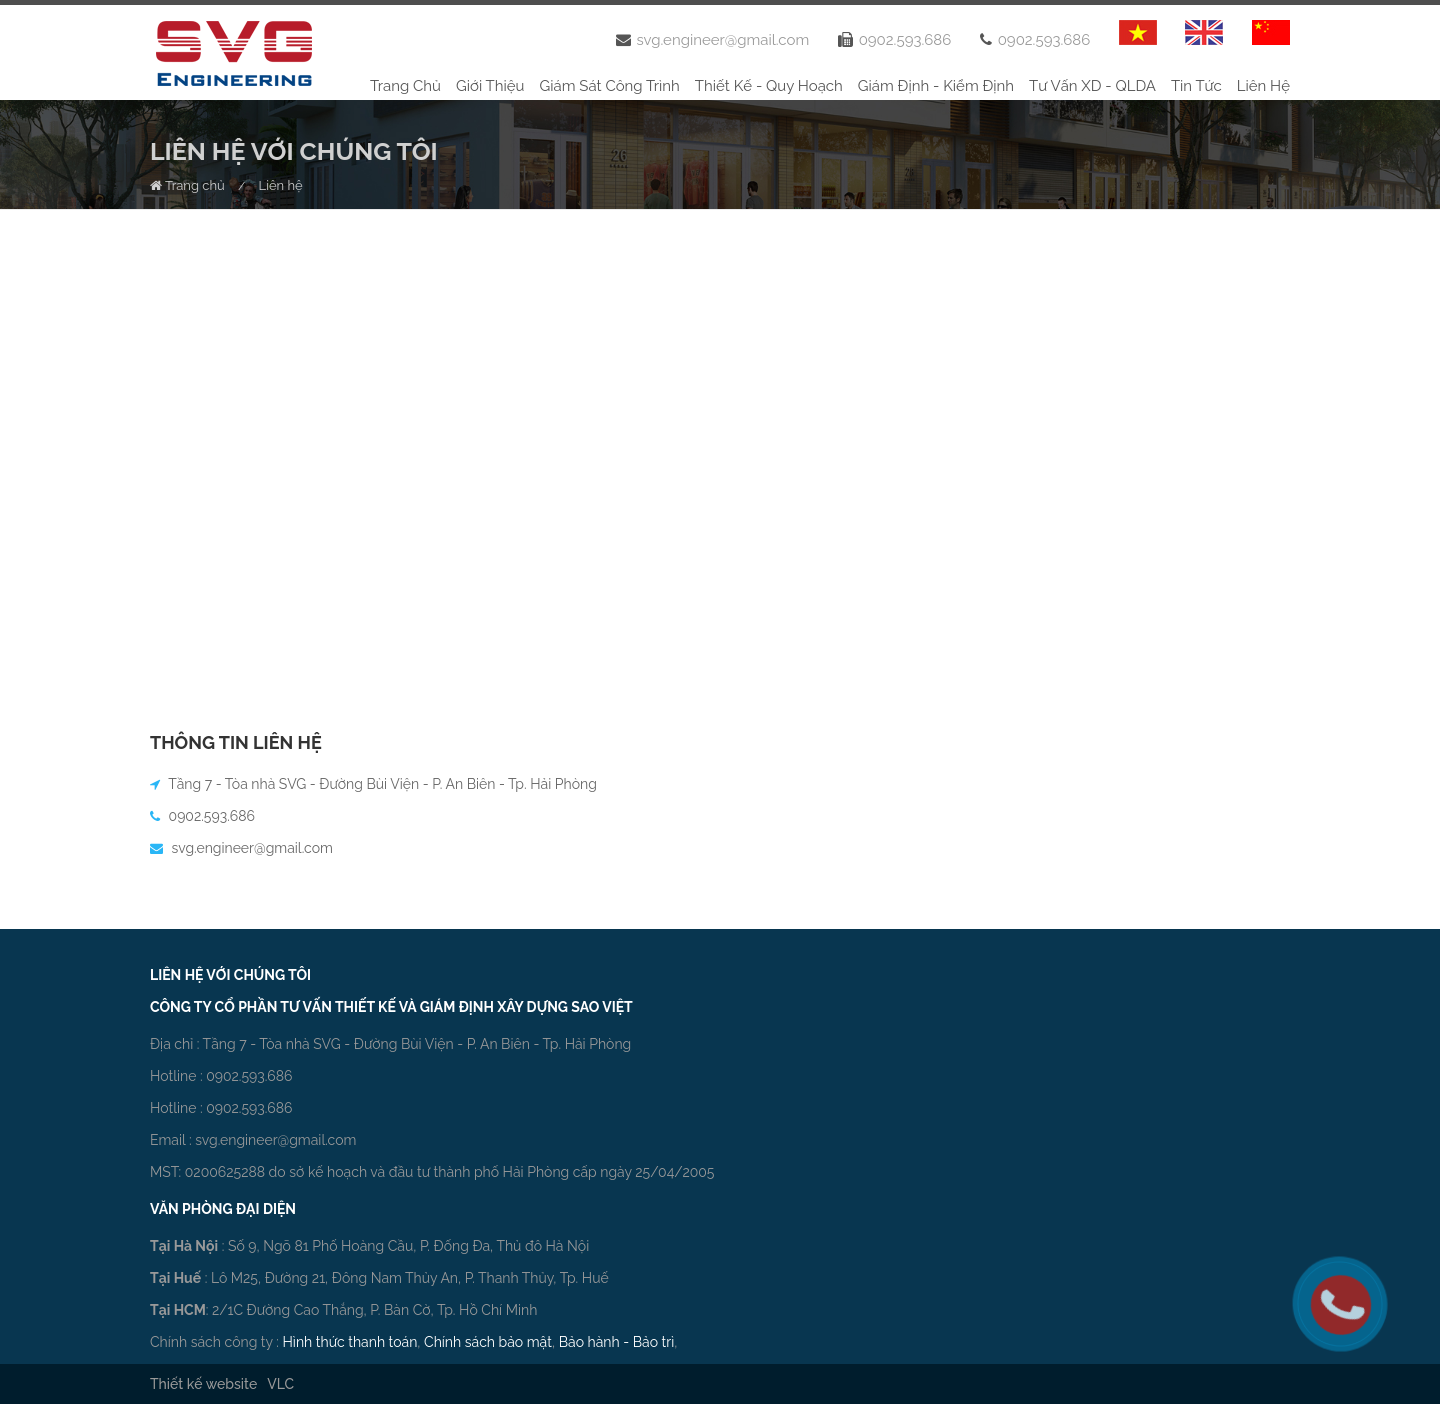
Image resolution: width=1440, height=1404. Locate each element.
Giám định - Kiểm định (936, 86)
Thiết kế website (203, 1384)
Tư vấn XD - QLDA (1092, 86)
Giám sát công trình (610, 86)
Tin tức (1196, 86)
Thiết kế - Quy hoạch (769, 86)
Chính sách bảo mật (488, 1342)
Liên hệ (1263, 86)
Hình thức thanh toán (350, 1342)
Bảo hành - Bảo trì (617, 1342)
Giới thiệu (490, 86)
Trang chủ (405, 86)
